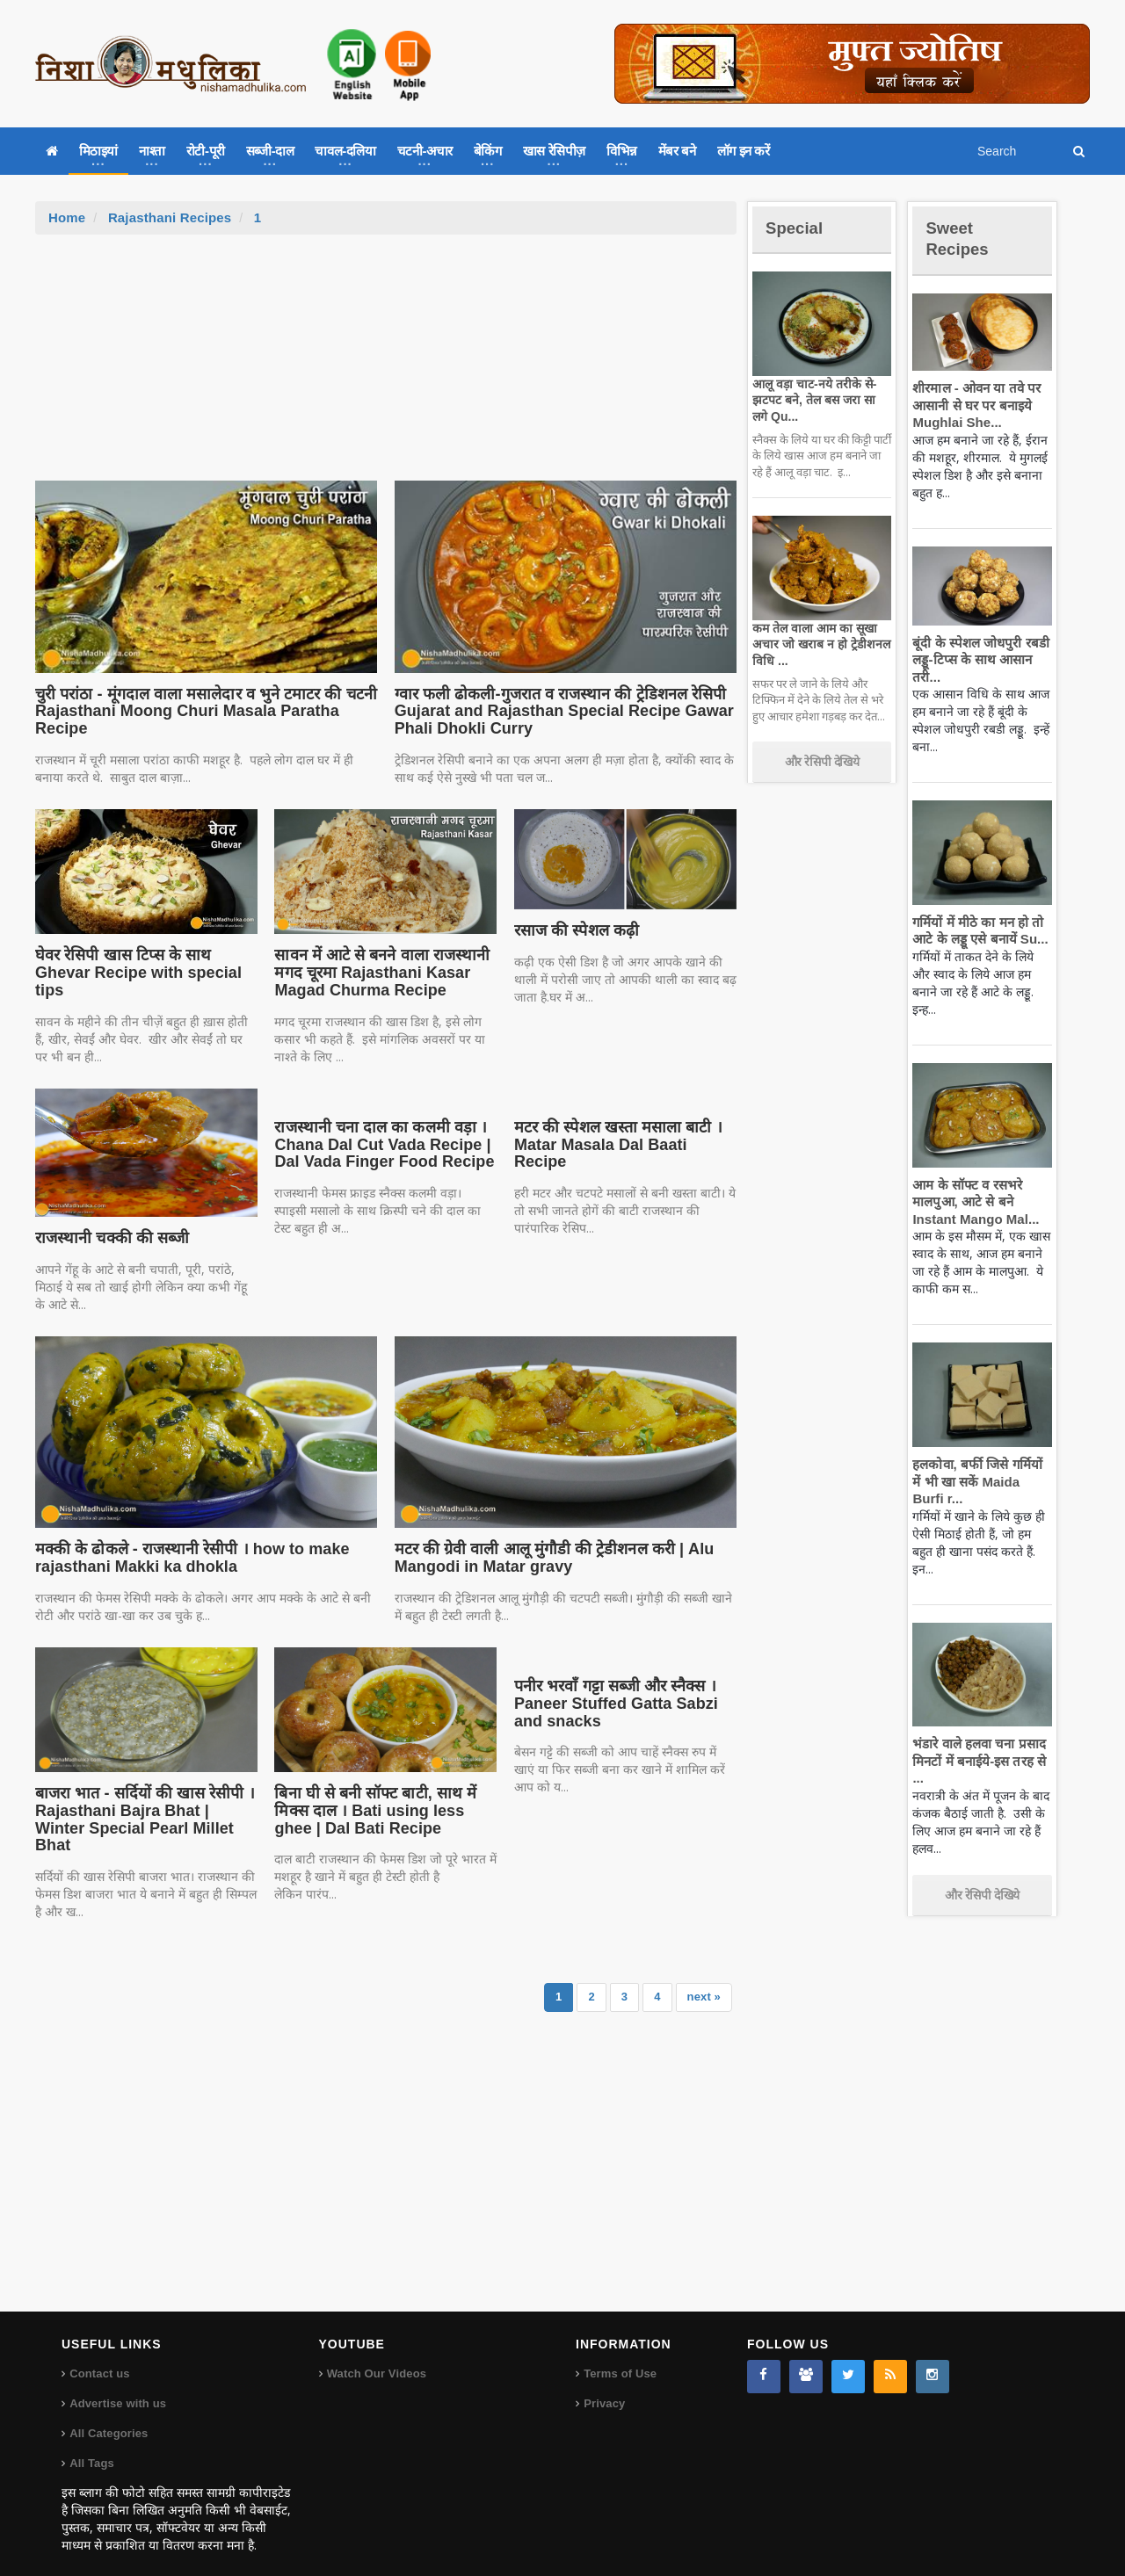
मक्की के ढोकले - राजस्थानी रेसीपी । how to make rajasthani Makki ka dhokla (185, 1557)
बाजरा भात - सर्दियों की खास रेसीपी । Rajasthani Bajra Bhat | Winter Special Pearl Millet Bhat (142, 1810)
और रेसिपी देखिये (822, 762)
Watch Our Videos (376, 2356)
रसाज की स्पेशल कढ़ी (575, 930)
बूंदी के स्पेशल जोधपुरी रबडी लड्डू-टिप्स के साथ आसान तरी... (977, 659)
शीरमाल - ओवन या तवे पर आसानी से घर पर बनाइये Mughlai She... (973, 405)
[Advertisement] (386, 366)
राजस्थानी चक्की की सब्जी (109, 1238)
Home (66, 217)
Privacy (604, 2385)
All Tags (91, 2445)
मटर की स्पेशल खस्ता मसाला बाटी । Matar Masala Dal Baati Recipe (623, 1136)
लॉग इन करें (743, 150)
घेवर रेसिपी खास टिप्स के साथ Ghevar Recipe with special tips (133, 972)
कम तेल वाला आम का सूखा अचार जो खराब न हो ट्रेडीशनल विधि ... (817, 644)
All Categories (107, 2415)
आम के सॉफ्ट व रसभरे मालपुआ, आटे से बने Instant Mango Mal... (971, 1201)
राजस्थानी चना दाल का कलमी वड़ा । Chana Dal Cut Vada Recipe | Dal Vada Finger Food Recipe (378, 1144)
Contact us (98, 2356)
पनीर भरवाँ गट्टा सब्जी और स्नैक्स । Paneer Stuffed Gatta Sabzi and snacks (611, 1703)
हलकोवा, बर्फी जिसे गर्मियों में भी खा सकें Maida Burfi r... (979, 1481)
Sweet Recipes (961, 237)
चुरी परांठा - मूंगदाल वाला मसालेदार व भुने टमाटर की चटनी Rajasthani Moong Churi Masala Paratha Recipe (198, 711)
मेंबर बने (677, 150)
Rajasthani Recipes (168, 217)
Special (798, 227)
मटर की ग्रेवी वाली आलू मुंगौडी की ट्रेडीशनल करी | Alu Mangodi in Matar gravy (547, 1557)
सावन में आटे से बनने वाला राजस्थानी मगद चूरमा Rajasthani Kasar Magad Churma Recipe (377, 972)
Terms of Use (619, 2356)
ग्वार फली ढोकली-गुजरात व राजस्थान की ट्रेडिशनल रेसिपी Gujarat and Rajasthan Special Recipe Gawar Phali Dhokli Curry (555, 711)
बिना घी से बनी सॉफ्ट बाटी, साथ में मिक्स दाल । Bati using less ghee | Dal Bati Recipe (383, 1810)
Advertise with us (116, 2385)
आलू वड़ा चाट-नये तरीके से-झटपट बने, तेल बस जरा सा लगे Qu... (818, 400)
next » (704, 1979)
